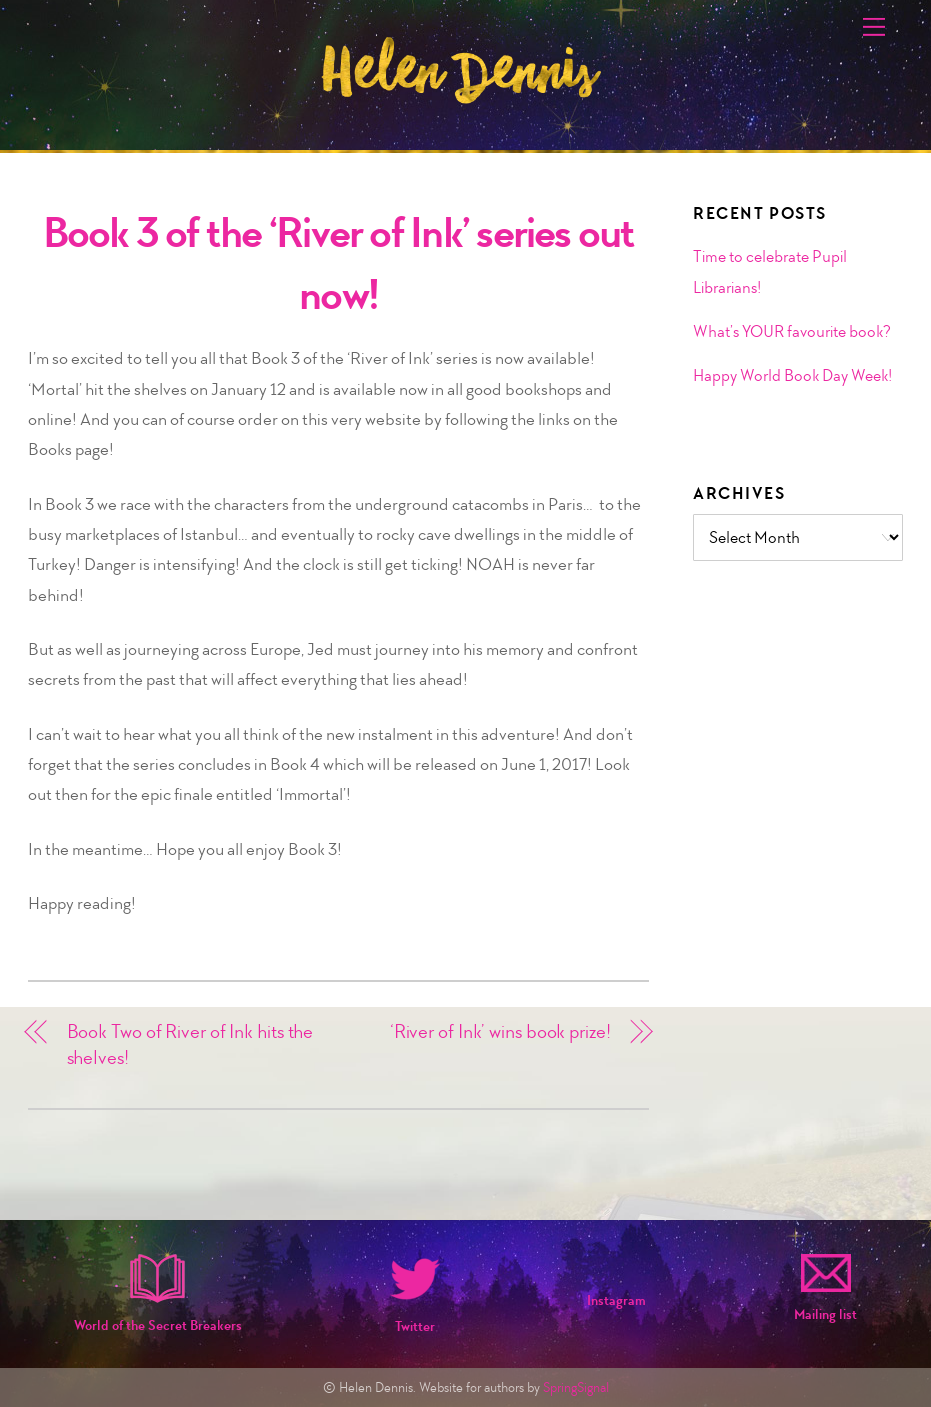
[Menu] (874, 27)
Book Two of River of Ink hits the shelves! (190, 1044)
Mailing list (825, 1314)
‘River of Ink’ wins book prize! (500, 1031)
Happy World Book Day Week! (792, 375)
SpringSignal (576, 1387)
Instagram (616, 1300)
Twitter (415, 1326)
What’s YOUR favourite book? (792, 331)
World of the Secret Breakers (158, 1325)
